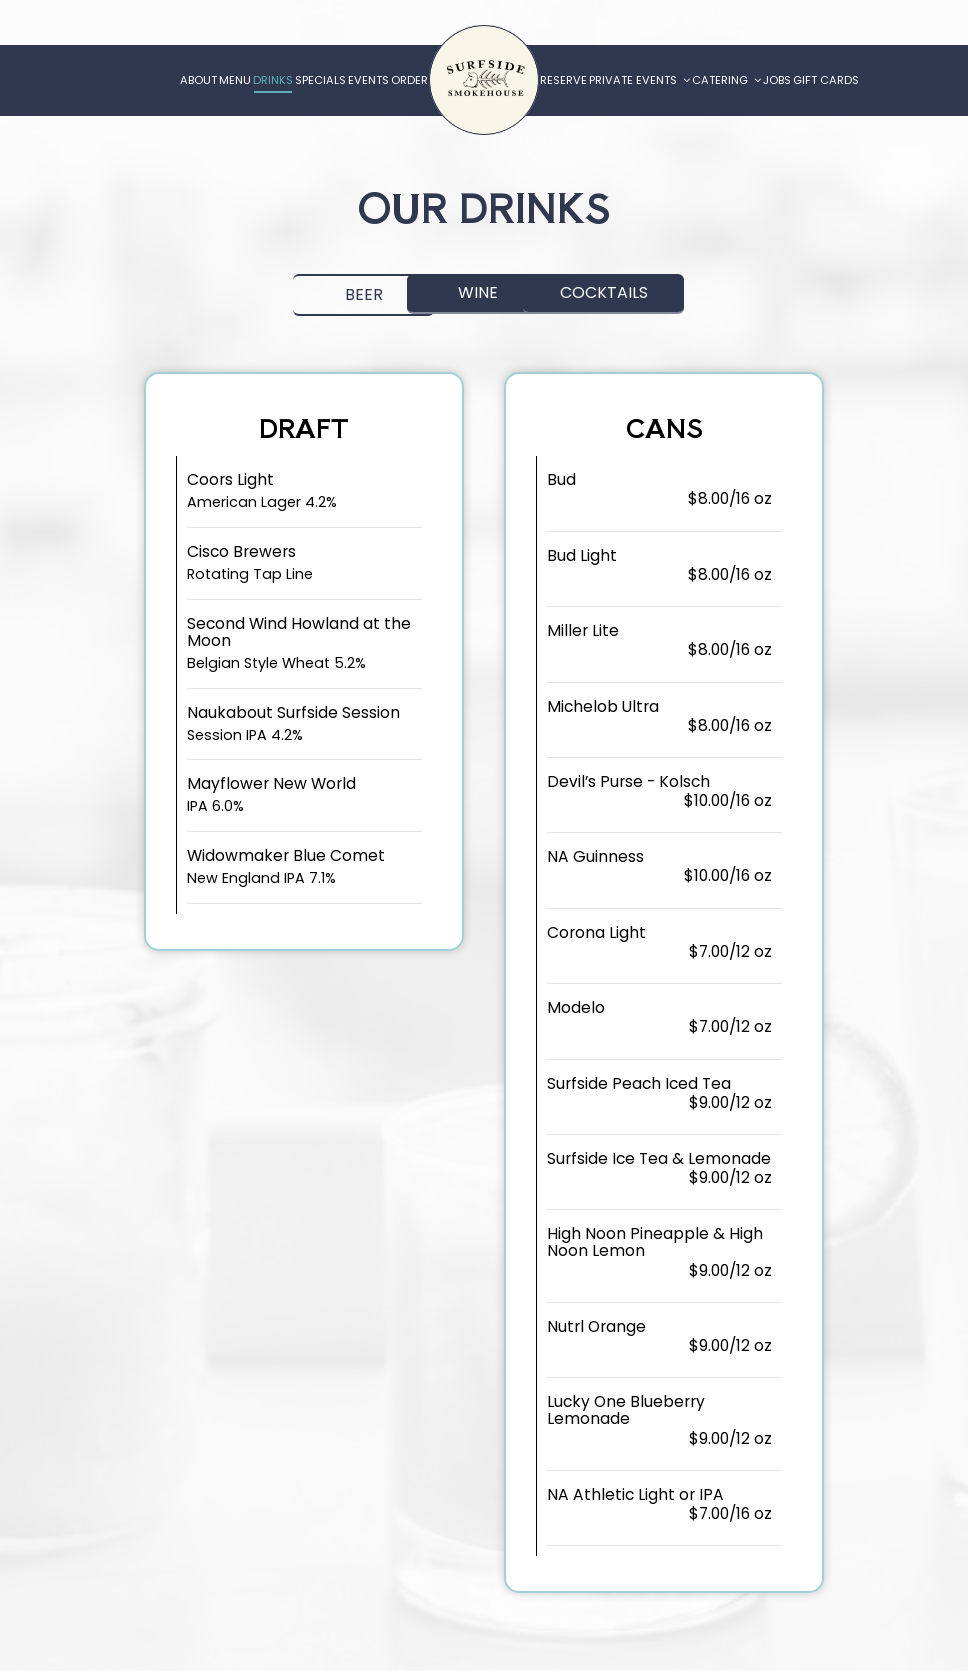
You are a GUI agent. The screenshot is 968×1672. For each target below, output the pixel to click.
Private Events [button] (639, 80)
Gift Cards (826, 80)
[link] (484, 80)
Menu (235, 80)
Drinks (273, 80)
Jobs (777, 80)
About (198, 80)
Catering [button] (726, 80)
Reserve (563, 80)
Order (409, 80)
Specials (320, 80)
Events (368, 80)
